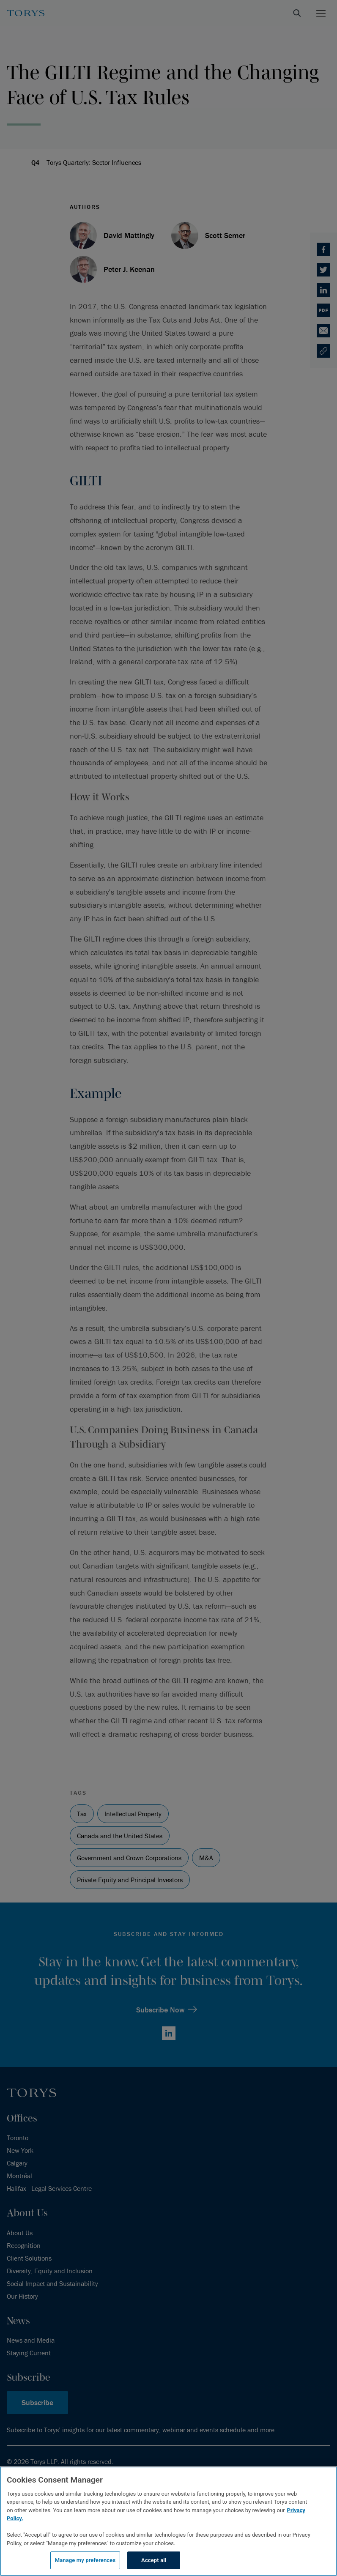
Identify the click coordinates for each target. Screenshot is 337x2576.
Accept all (153, 2560)
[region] (168, 2521)
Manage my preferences (85, 2560)
